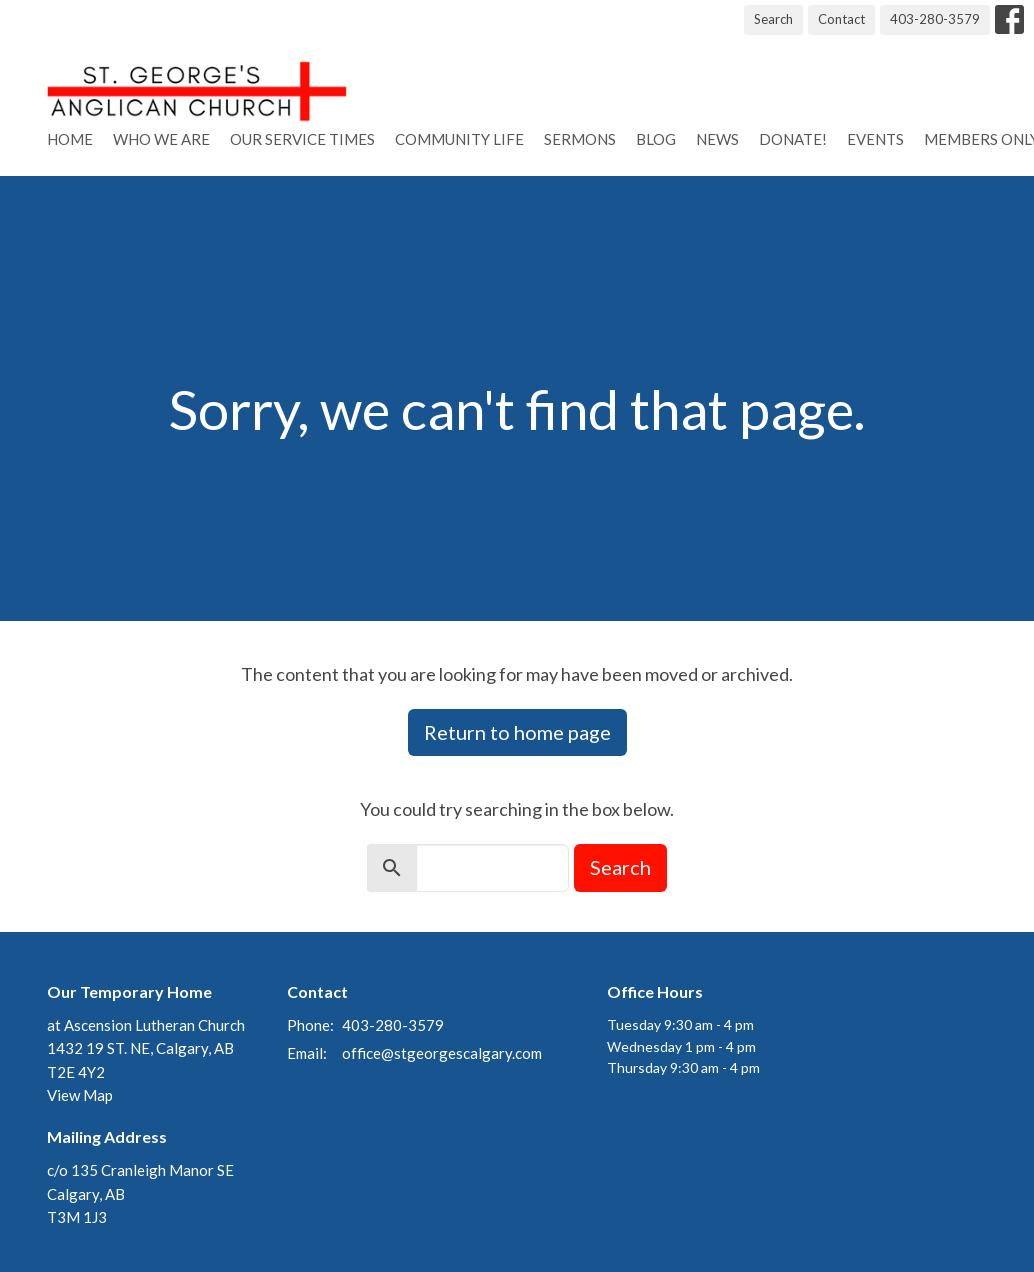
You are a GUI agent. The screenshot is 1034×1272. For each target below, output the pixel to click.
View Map (80, 1095)
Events (875, 139)
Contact (841, 19)
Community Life (459, 139)
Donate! (793, 139)
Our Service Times (302, 139)
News (717, 139)
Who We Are (161, 139)
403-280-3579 (935, 19)
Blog (656, 139)
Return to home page (517, 732)
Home (70, 139)
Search (773, 19)
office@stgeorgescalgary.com (442, 1053)
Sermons (580, 139)
